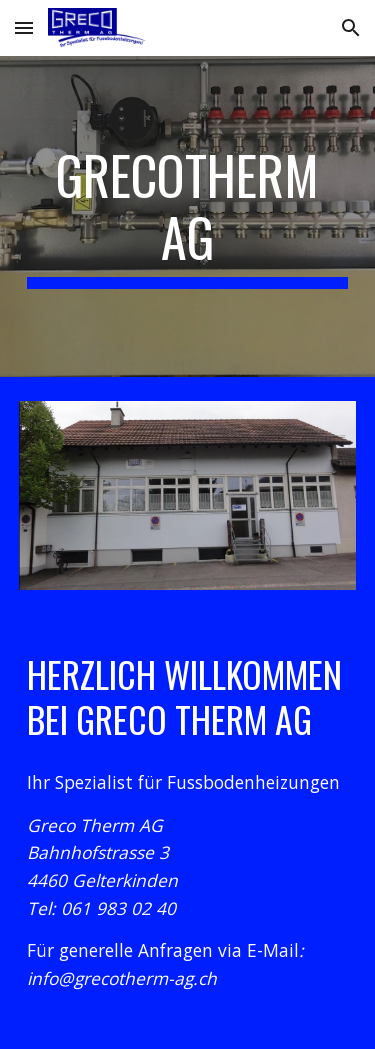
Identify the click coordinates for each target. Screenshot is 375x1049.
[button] (24, 27)
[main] (188, 216)
